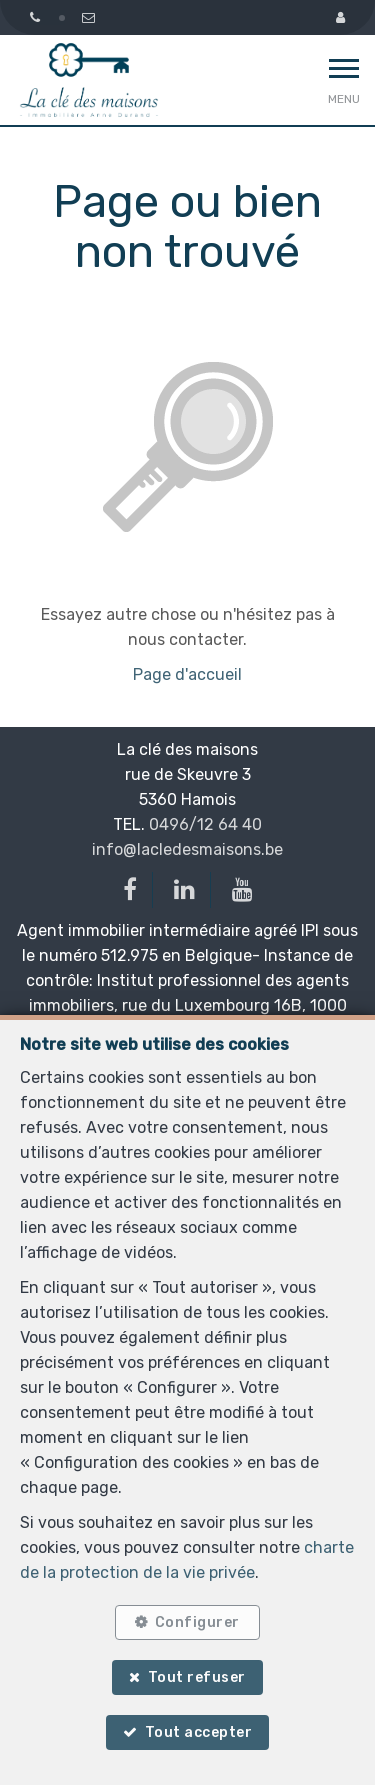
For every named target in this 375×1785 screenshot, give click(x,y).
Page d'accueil (187, 674)
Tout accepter (199, 1732)
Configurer (197, 1622)
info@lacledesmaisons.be (187, 849)
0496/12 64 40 (205, 824)
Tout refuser (197, 1677)
